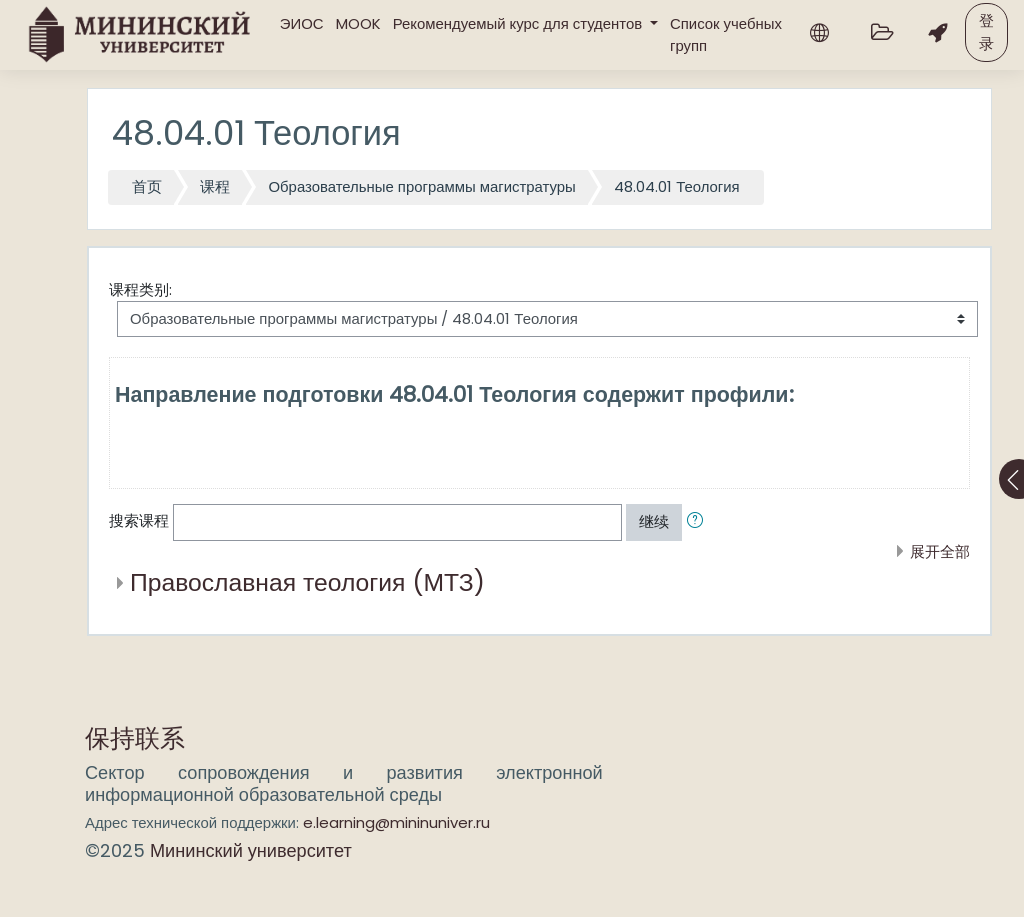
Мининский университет (251, 850)
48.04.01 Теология (677, 186)
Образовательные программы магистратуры (421, 186)
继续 (654, 521)
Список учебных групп (726, 34)
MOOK (358, 23)
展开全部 (940, 551)
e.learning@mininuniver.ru (396, 822)
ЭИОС (302, 23)
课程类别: (140, 289)
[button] (699, 522)
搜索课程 (139, 520)
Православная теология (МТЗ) (307, 582)
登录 (986, 31)
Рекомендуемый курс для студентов (520, 23)
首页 (147, 186)
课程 (215, 186)
